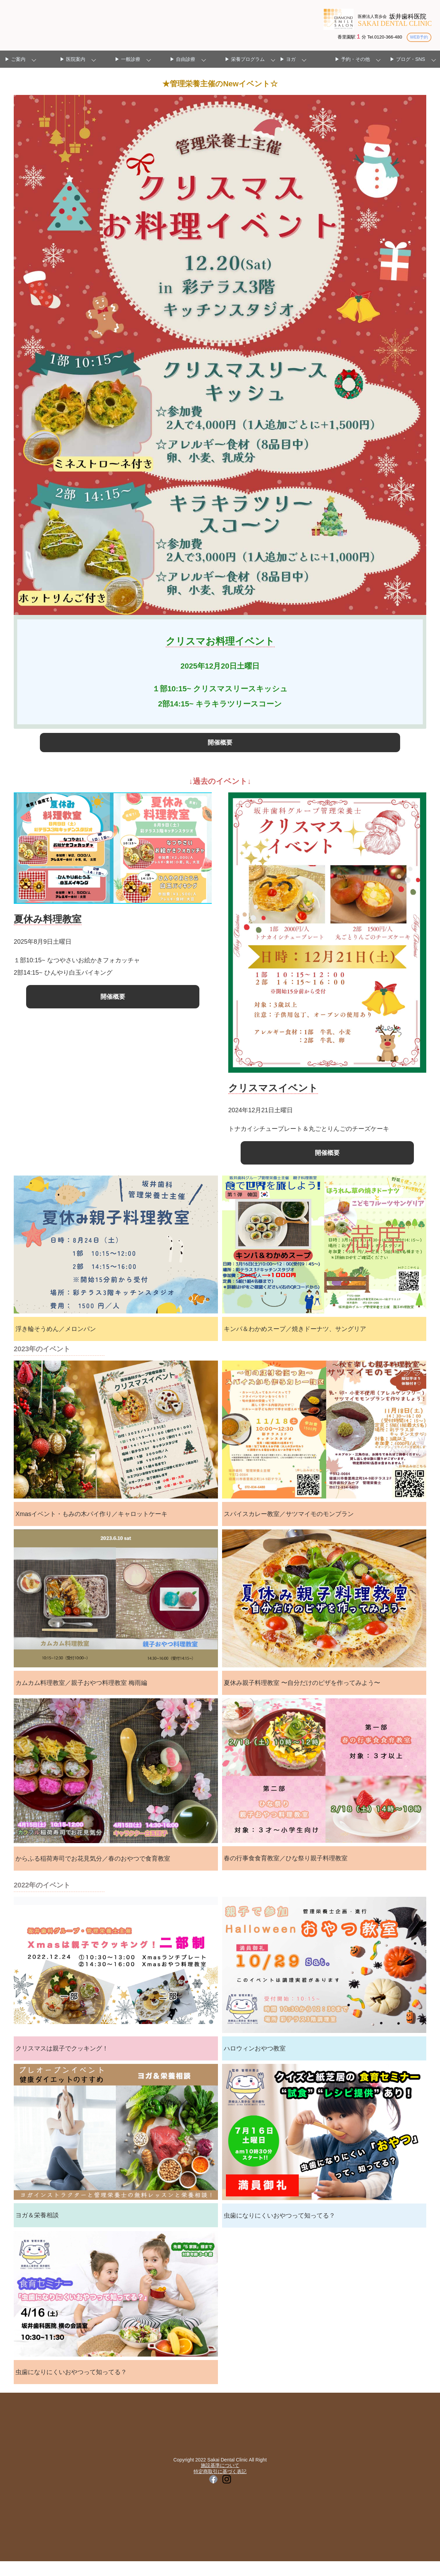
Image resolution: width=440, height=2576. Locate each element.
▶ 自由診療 (182, 59)
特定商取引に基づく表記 (220, 2486)
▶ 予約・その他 (352, 59)
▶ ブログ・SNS (407, 59)
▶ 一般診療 (127, 59)
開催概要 (220, 747)
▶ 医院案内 (72, 59)
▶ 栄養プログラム (245, 59)
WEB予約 (417, 37)
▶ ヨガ (288, 59)
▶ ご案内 (15, 59)
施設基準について (220, 2480)
